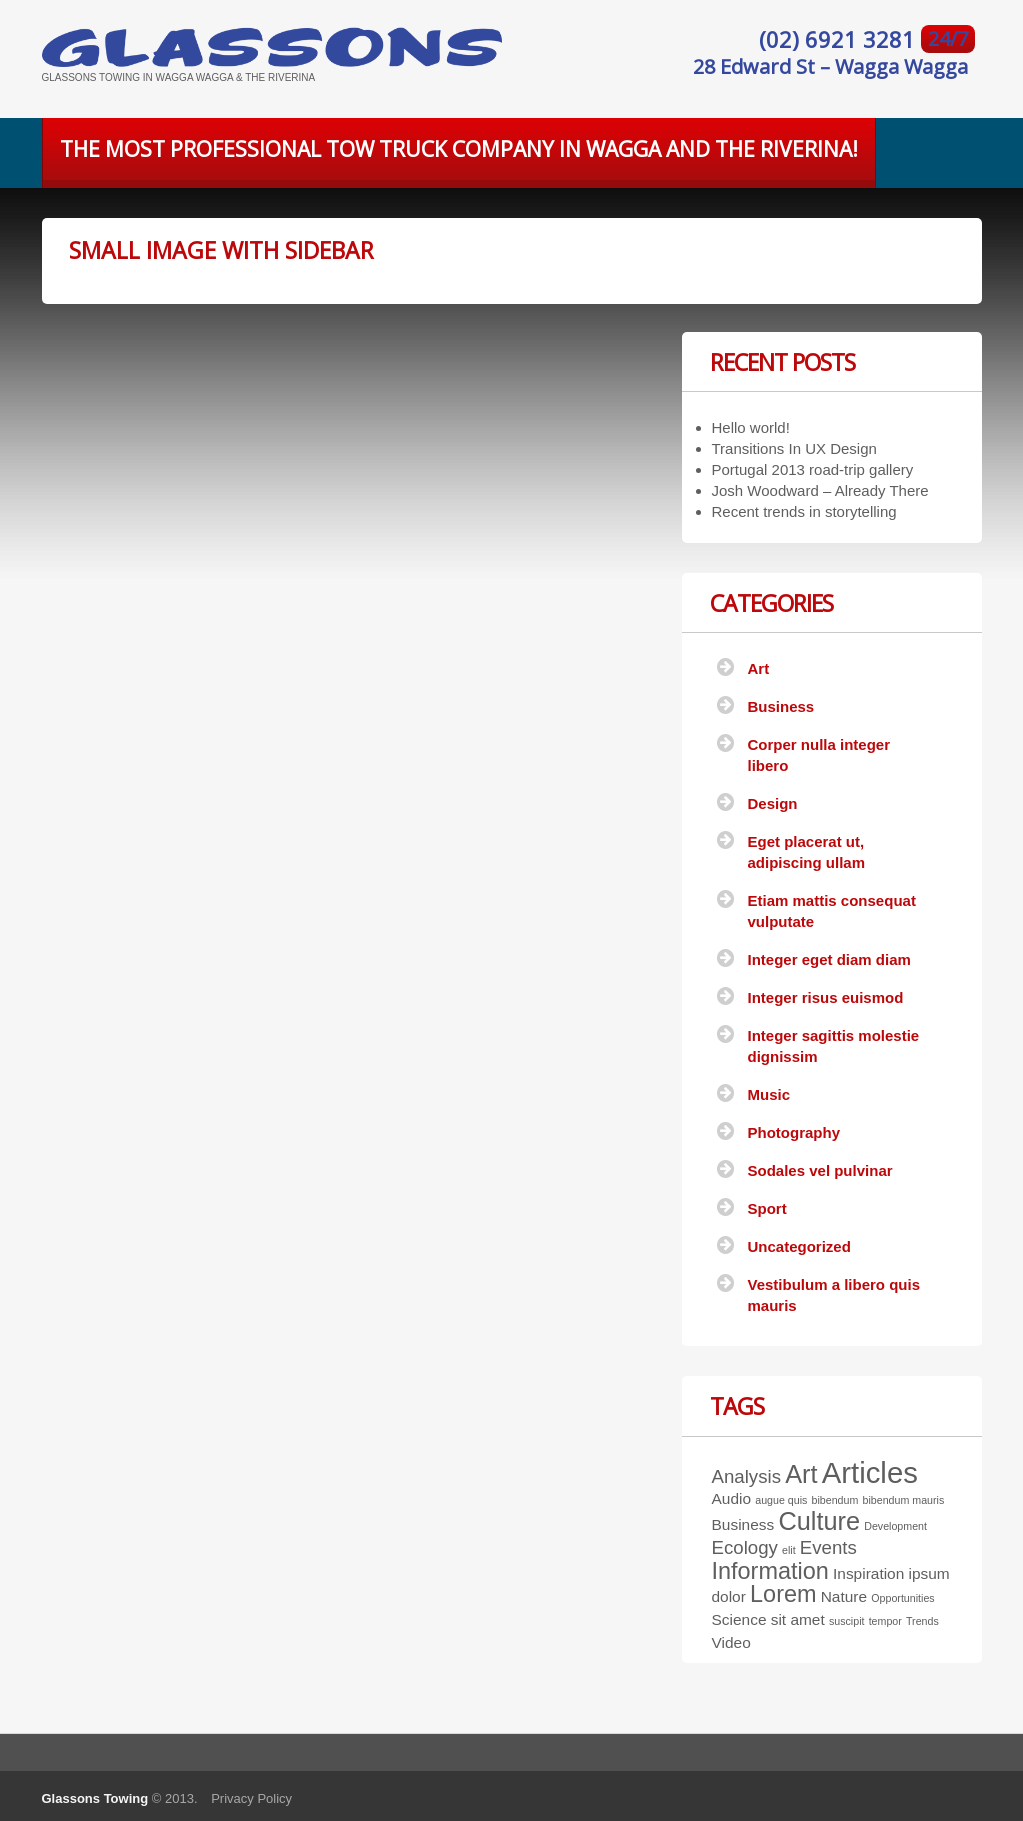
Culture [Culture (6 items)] (819, 1521)
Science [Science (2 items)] (739, 1619)
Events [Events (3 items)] (828, 1547)
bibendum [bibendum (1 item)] (835, 1500)
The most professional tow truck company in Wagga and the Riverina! (459, 149)
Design (773, 803)
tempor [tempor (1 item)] (885, 1621)
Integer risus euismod (826, 997)
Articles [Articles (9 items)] (870, 1472)
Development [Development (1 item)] (895, 1526)
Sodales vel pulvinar (820, 1170)
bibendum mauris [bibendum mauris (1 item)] (904, 1500)
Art (759, 668)
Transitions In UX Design (794, 448)
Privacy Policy (251, 1798)
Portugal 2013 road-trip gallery (813, 469)
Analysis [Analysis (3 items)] (746, 1476)
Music (769, 1094)
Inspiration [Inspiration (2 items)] (868, 1573)
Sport (767, 1208)
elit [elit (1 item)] (789, 1550)
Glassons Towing (95, 1798)
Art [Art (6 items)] (801, 1474)
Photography (794, 1132)
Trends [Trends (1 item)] (922, 1621)
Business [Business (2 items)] (743, 1524)
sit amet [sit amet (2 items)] (798, 1619)
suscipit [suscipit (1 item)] (847, 1621)
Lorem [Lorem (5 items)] (783, 1594)
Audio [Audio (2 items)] (732, 1498)
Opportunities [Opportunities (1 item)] (902, 1598)
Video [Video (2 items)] (731, 1642)
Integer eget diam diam (829, 959)
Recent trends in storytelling (804, 511)
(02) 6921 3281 (840, 39)
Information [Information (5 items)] (770, 1571)
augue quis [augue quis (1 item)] (781, 1500)
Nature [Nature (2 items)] (844, 1596)
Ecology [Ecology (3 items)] (745, 1547)
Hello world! (751, 427)
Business (781, 706)
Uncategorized (799, 1246)
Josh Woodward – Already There (820, 490)
